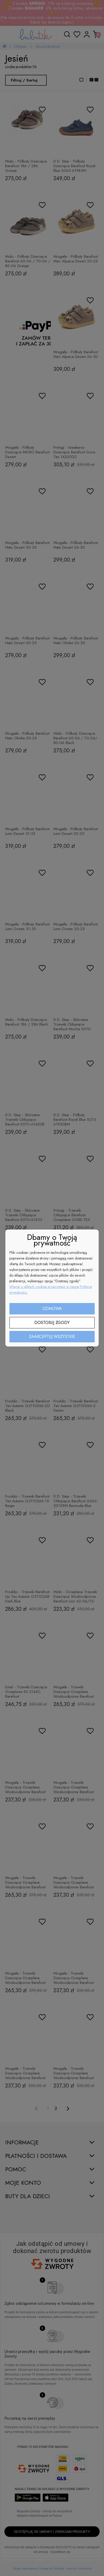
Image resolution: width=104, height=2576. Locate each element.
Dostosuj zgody (52, 1323)
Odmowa (52, 1309)
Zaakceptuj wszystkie (52, 1336)
